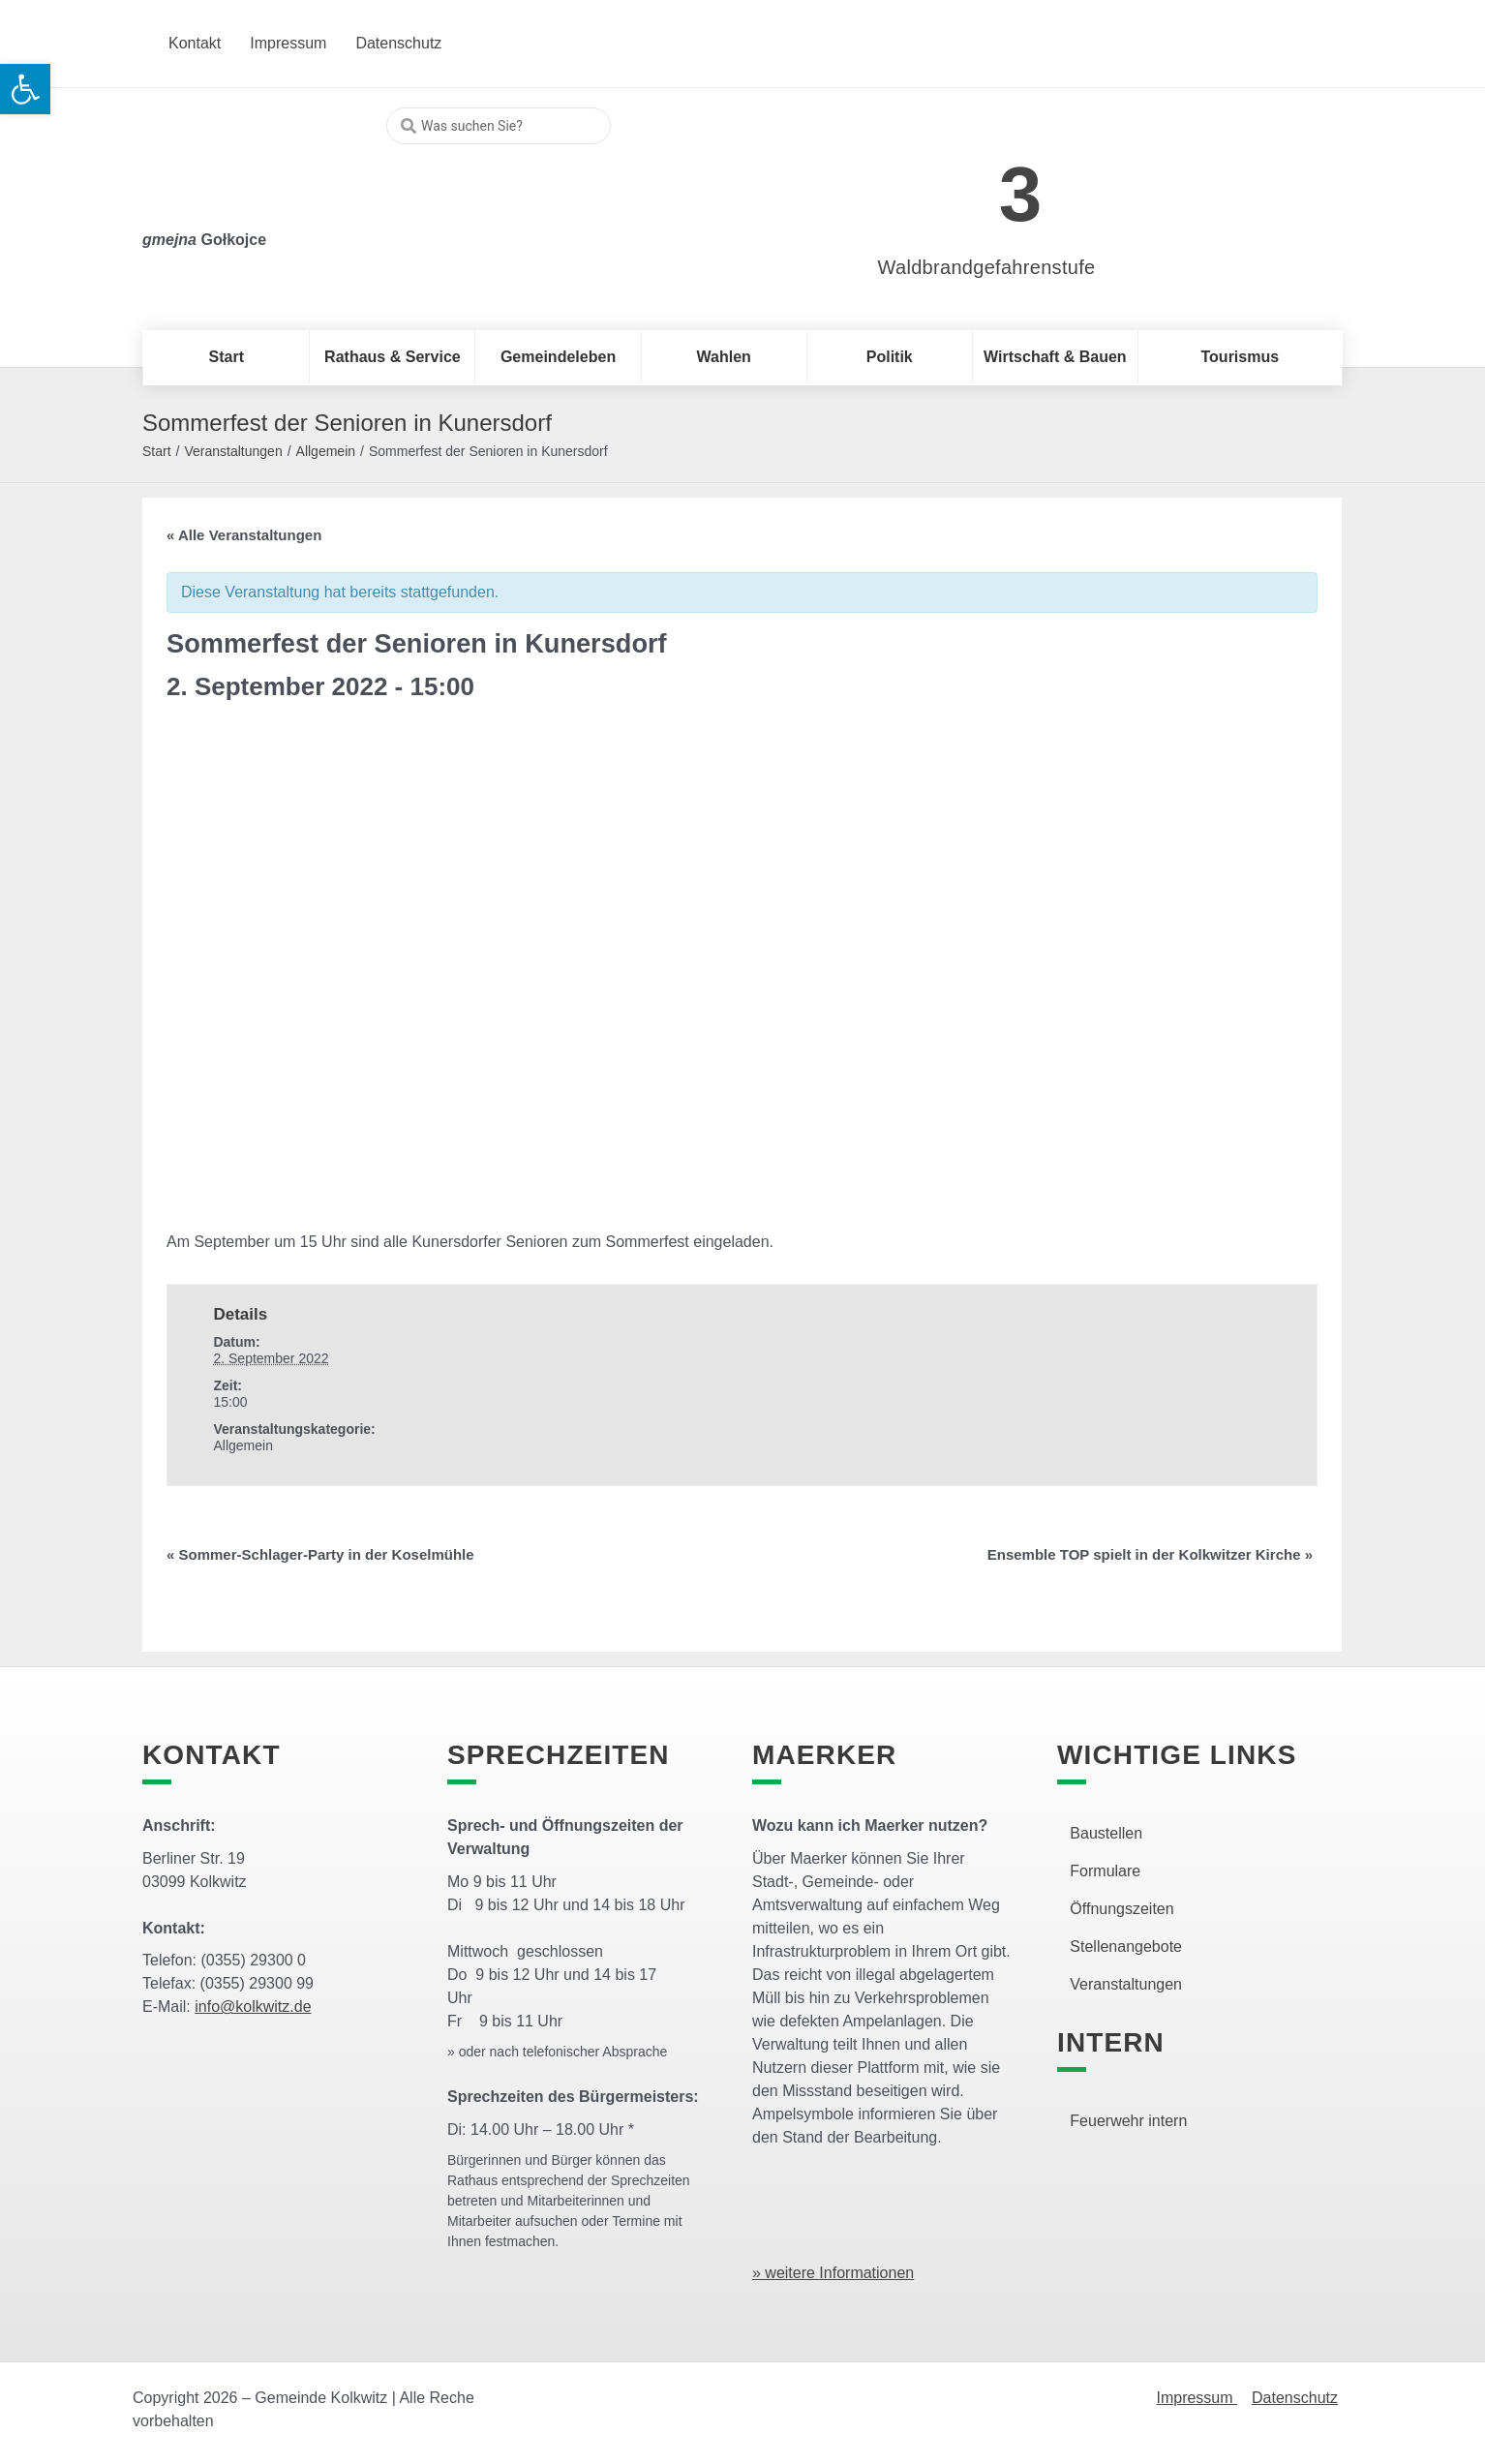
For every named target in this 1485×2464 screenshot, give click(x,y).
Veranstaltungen (233, 451)
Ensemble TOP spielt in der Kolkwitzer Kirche (1150, 1554)
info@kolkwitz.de (253, 2006)
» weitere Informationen (833, 2273)
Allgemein (325, 451)
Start (156, 451)
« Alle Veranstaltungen (244, 535)
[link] (958, 183)
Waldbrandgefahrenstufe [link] (987, 267)
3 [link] (1021, 194)
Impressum (1196, 2397)
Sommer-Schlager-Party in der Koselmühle (320, 1554)
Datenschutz (1295, 2397)
